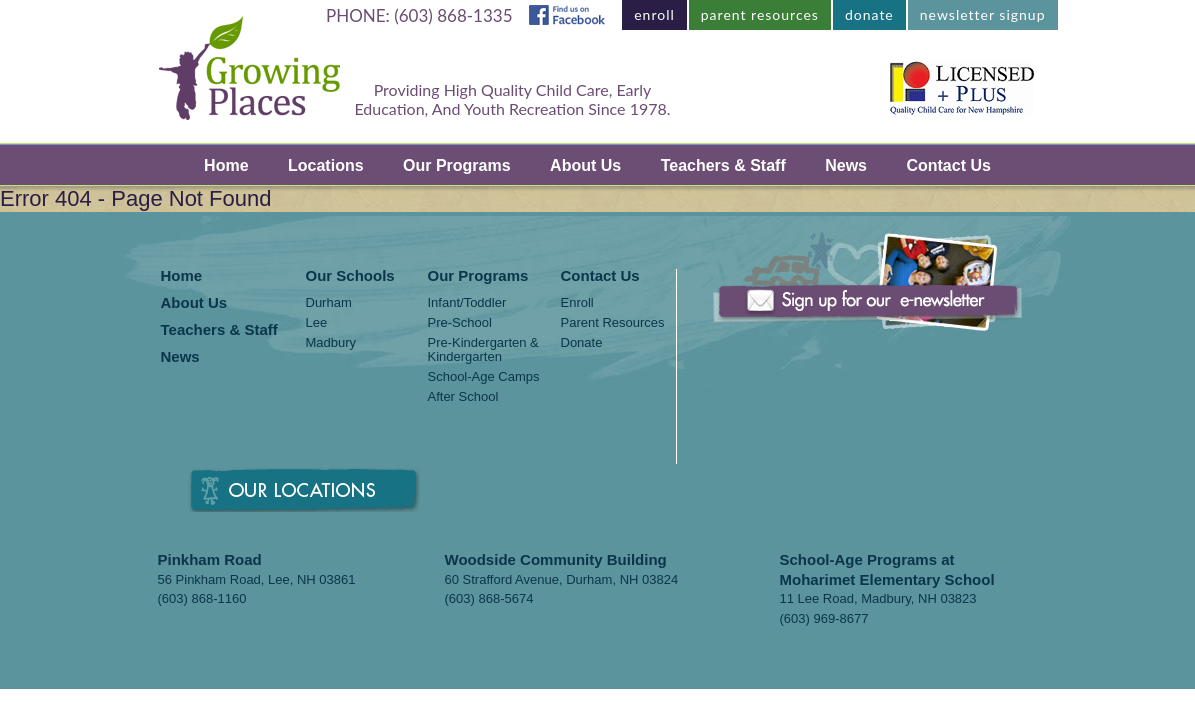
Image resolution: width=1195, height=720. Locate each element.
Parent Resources (613, 323)
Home (226, 165)
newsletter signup (983, 14)
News (846, 165)
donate (869, 14)
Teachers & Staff (723, 165)
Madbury (331, 343)
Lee (317, 323)
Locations (326, 165)
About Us (585, 165)
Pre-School (460, 323)
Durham (329, 303)
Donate (582, 343)
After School (463, 397)
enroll (654, 14)
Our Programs (457, 165)
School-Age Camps (484, 377)
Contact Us (948, 165)
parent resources (760, 14)
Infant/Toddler (467, 303)
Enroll (577, 303)
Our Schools (350, 276)
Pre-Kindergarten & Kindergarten (483, 350)
